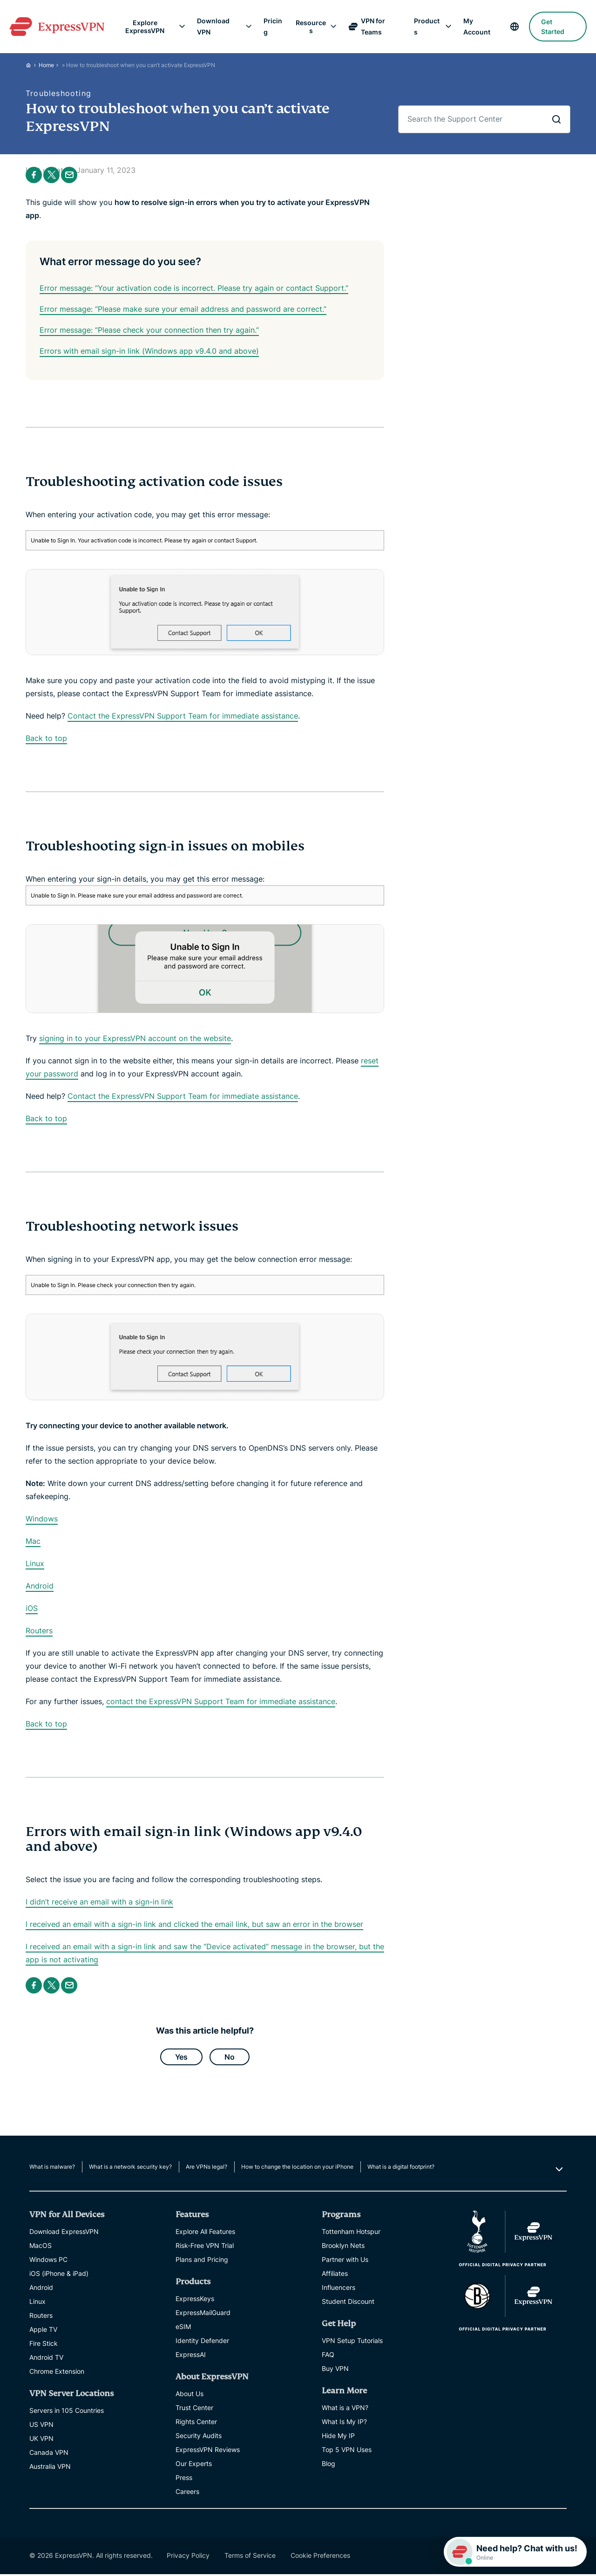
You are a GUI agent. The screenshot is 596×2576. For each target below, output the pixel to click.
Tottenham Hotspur (351, 2233)
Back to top (46, 738)
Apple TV (43, 2331)
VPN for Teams (365, 26)
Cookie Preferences (320, 2557)
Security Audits (199, 2437)
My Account (473, 26)
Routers (39, 1630)
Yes (181, 2057)
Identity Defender (202, 2342)
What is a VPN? (345, 2409)
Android (40, 1585)
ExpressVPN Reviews (208, 2451)
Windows (42, 1518)
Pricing (273, 26)
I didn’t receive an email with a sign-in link (99, 1901)
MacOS (40, 2247)
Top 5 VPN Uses (347, 2451)
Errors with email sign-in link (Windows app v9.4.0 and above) (149, 351)
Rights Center (196, 2423)
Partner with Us (345, 2261)
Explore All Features (205, 2233)
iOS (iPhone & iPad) (58, 2275)
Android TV (46, 2359)
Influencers (338, 2289)
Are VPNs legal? (206, 2168)
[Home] (32, 65)
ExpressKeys (195, 2300)
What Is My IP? (344, 2423)
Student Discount (348, 2303)
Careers (187, 2493)
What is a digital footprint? (400, 2168)
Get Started (548, 26)
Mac (33, 1541)
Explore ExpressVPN (148, 26)
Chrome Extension (56, 2373)
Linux (35, 1563)
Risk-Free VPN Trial (205, 2247)
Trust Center (194, 2409)
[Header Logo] (61, 26)
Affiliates (335, 2275)
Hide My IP (338, 2437)
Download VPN (215, 26)
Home (46, 65)
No (229, 2057)
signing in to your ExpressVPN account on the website (135, 1038)
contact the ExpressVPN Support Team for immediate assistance (220, 1701)
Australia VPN (50, 2468)
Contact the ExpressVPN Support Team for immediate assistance (183, 715)
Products (424, 26)
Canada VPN (48, 2454)
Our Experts (194, 2465)
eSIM (183, 2328)
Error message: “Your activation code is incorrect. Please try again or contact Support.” (194, 288)
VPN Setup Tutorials (352, 2342)
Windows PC (48, 2261)
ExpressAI (191, 2356)
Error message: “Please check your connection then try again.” (149, 330)
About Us (189, 2395)
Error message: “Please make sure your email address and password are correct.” (183, 309)
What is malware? (52, 2168)
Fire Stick (43, 2345)
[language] (510, 26)
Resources (311, 26)
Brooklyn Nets (343, 2247)
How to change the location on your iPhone (297, 2168)
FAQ (328, 2356)
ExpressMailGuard (203, 2314)
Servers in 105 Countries (66, 2412)
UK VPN (41, 2440)
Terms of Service (250, 2557)
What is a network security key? (130, 2168)
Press (184, 2479)
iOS (32, 1608)
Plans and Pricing (202, 2261)
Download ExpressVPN (64, 2233)
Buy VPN (335, 2370)
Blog (328, 2465)
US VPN (41, 2426)
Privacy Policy (188, 2557)
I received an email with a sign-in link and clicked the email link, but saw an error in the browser (194, 1924)
